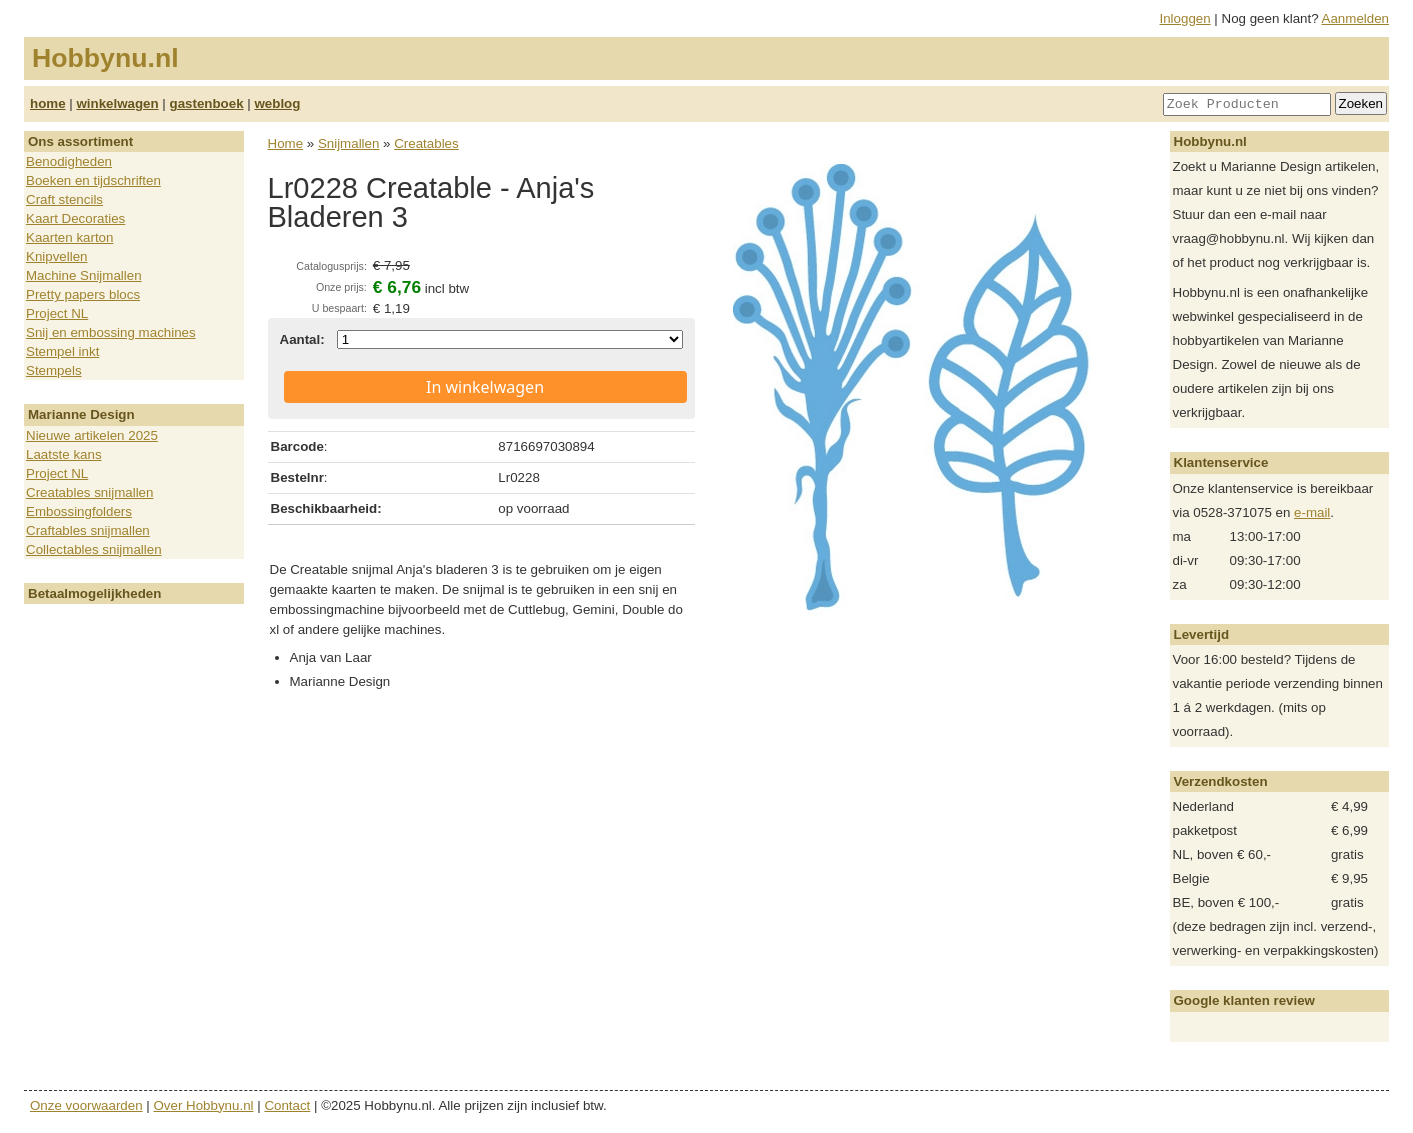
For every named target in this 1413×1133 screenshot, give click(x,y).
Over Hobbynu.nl (204, 1105)
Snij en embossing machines (111, 332)
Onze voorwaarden (86, 1105)
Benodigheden (69, 161)
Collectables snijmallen (94, 549)
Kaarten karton (69, 237)
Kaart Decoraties (75, 218)
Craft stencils (64, 199)
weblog (277, 103)
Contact (287, 1105)
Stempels (54, 370)
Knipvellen (57, 256)
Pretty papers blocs (83, 294)
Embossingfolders (79, 511)
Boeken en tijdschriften (93, 180)
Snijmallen (349, 143)
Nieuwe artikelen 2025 (92, 435)
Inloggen (1185, 18)
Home (286, 143)
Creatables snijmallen (89, 492)
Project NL (57, 313)
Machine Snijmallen (84, 275)
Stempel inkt (62, 351)
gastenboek (207, 103)
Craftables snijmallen (88, 530)
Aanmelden (1355, 18)
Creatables (426, 143)
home (48, 103)
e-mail (1312, 512)
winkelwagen (117, 103)
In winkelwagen (485, 387)
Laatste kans (64, 454)
